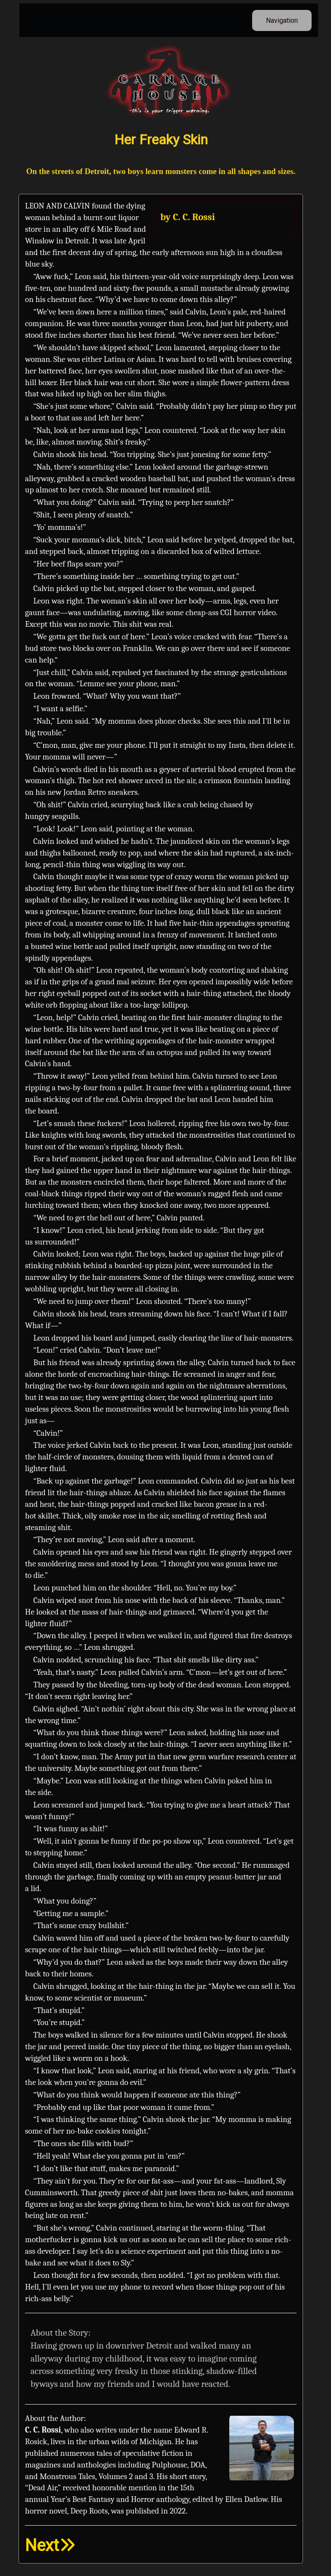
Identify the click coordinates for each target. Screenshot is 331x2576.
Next (50, 2545)
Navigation (282, 20)
